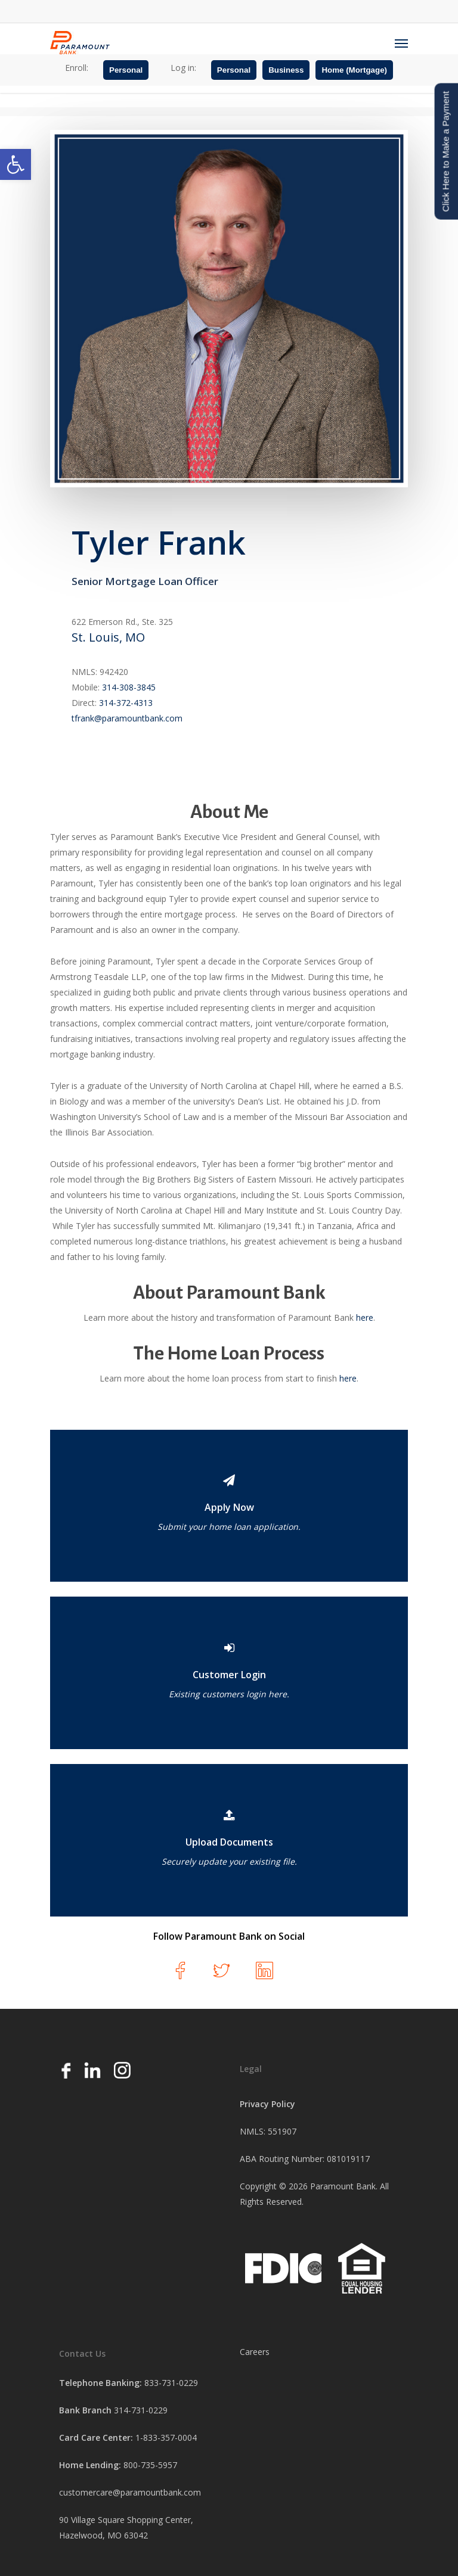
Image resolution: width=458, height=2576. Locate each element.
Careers (255, 2351)
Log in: (183, 67)
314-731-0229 (141, 2410)
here (364, 1317)
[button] (15, 164)
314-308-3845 (129, 687)
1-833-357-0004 (166, 2437)
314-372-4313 (126, 702)
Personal (126, 70)
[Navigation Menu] (401, 43)
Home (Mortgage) (354, 70)
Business (286, 70)
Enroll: (76, 67)
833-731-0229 (171, 2382)
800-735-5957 (150, 2465)
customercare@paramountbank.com (130, 2492)
